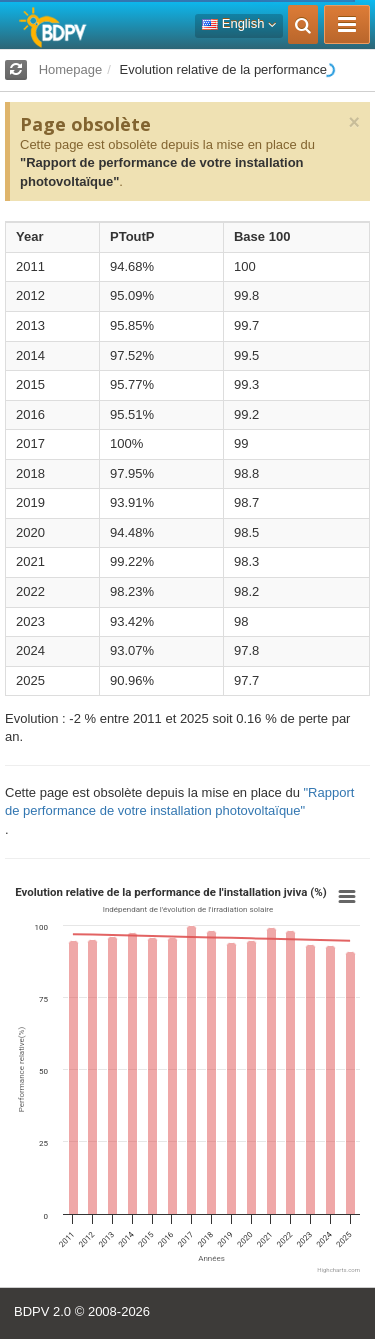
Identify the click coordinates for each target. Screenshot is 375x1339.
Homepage (71, 69)
